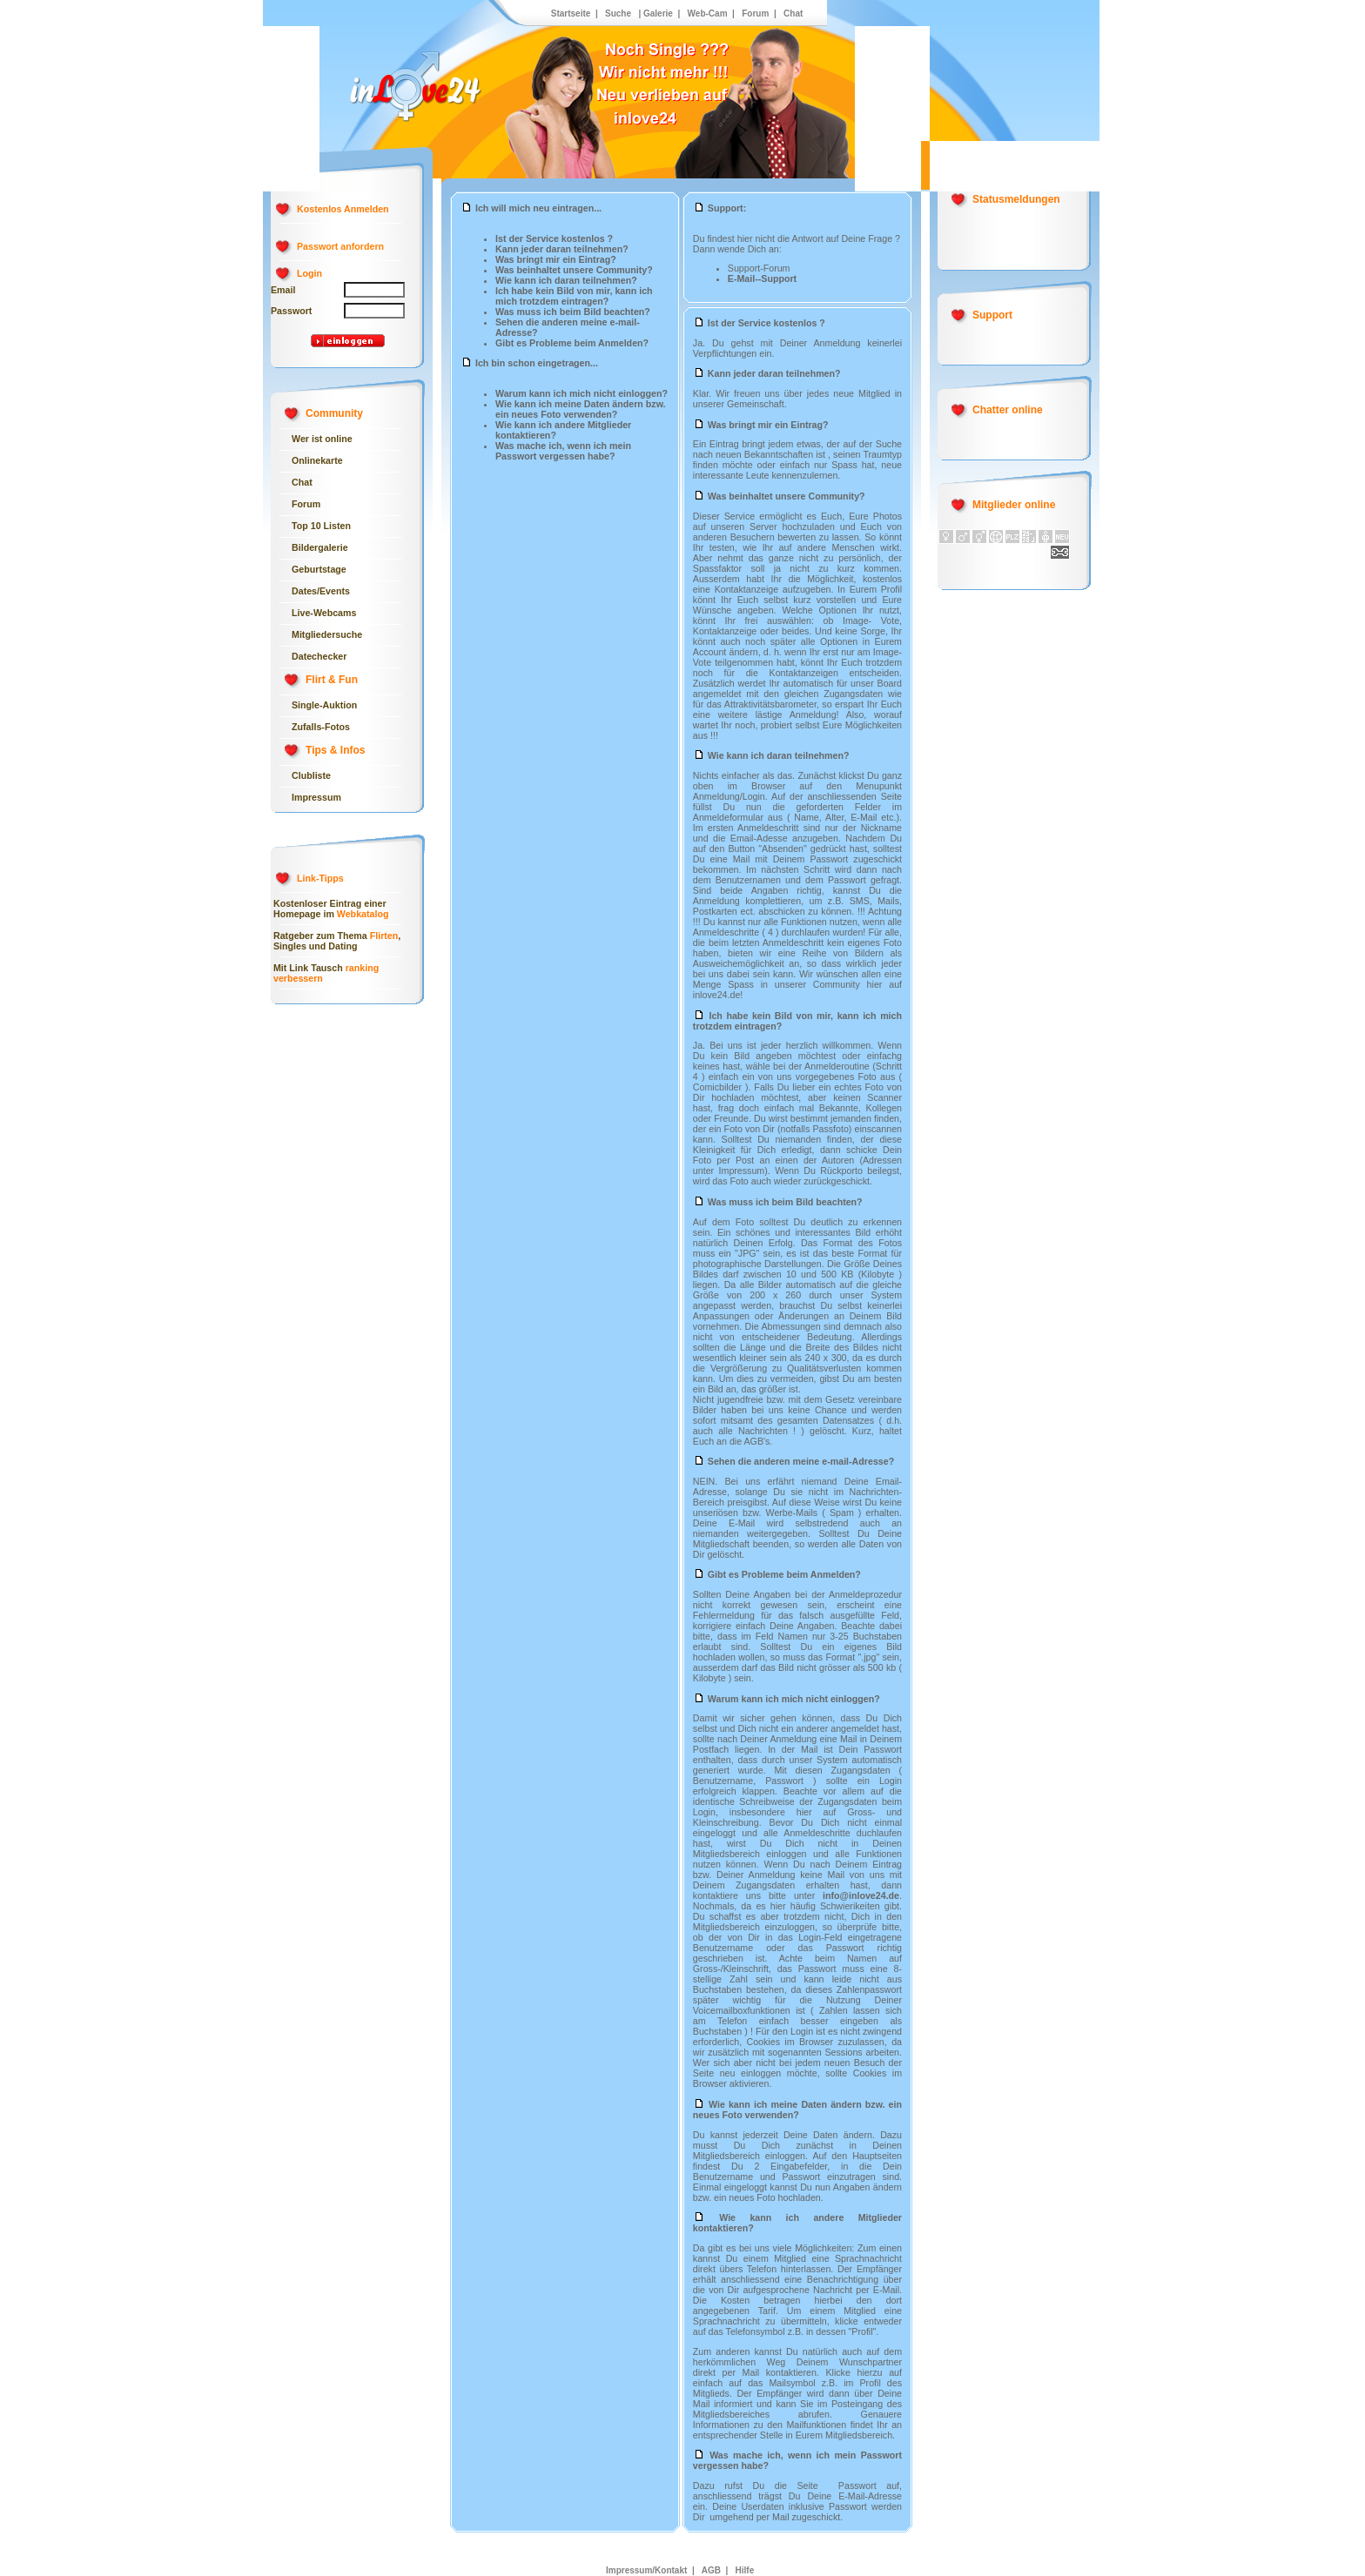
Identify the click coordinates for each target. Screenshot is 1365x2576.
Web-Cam (708, 13)
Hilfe (743, 2570)
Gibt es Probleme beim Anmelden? (572, 343)
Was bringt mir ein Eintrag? (555, 259)
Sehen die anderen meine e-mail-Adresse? (793, 1461)
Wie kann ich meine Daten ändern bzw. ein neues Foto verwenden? (580, 409)
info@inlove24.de (861, 1895)
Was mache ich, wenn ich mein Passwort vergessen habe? (563, 450)
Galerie (658, 13)
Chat (793, 13)
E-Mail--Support (762, 278)
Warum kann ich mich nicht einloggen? (581, 393)
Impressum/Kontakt (646, 2570)
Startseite (571, 13)
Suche (618, 13)
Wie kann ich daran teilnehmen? (566, 280)
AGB (711, 2570)
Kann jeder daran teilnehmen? (562, 249)
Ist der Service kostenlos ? (554, 238)
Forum (754, 13)
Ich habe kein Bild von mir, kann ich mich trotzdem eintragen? (574, 295)
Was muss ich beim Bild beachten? (572, 311)
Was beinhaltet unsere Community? (574, 270)
